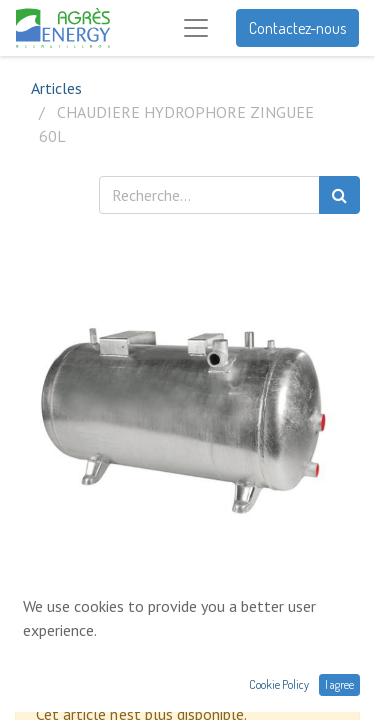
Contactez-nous (297, 28)
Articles (56, 88)
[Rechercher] (339, 195)
